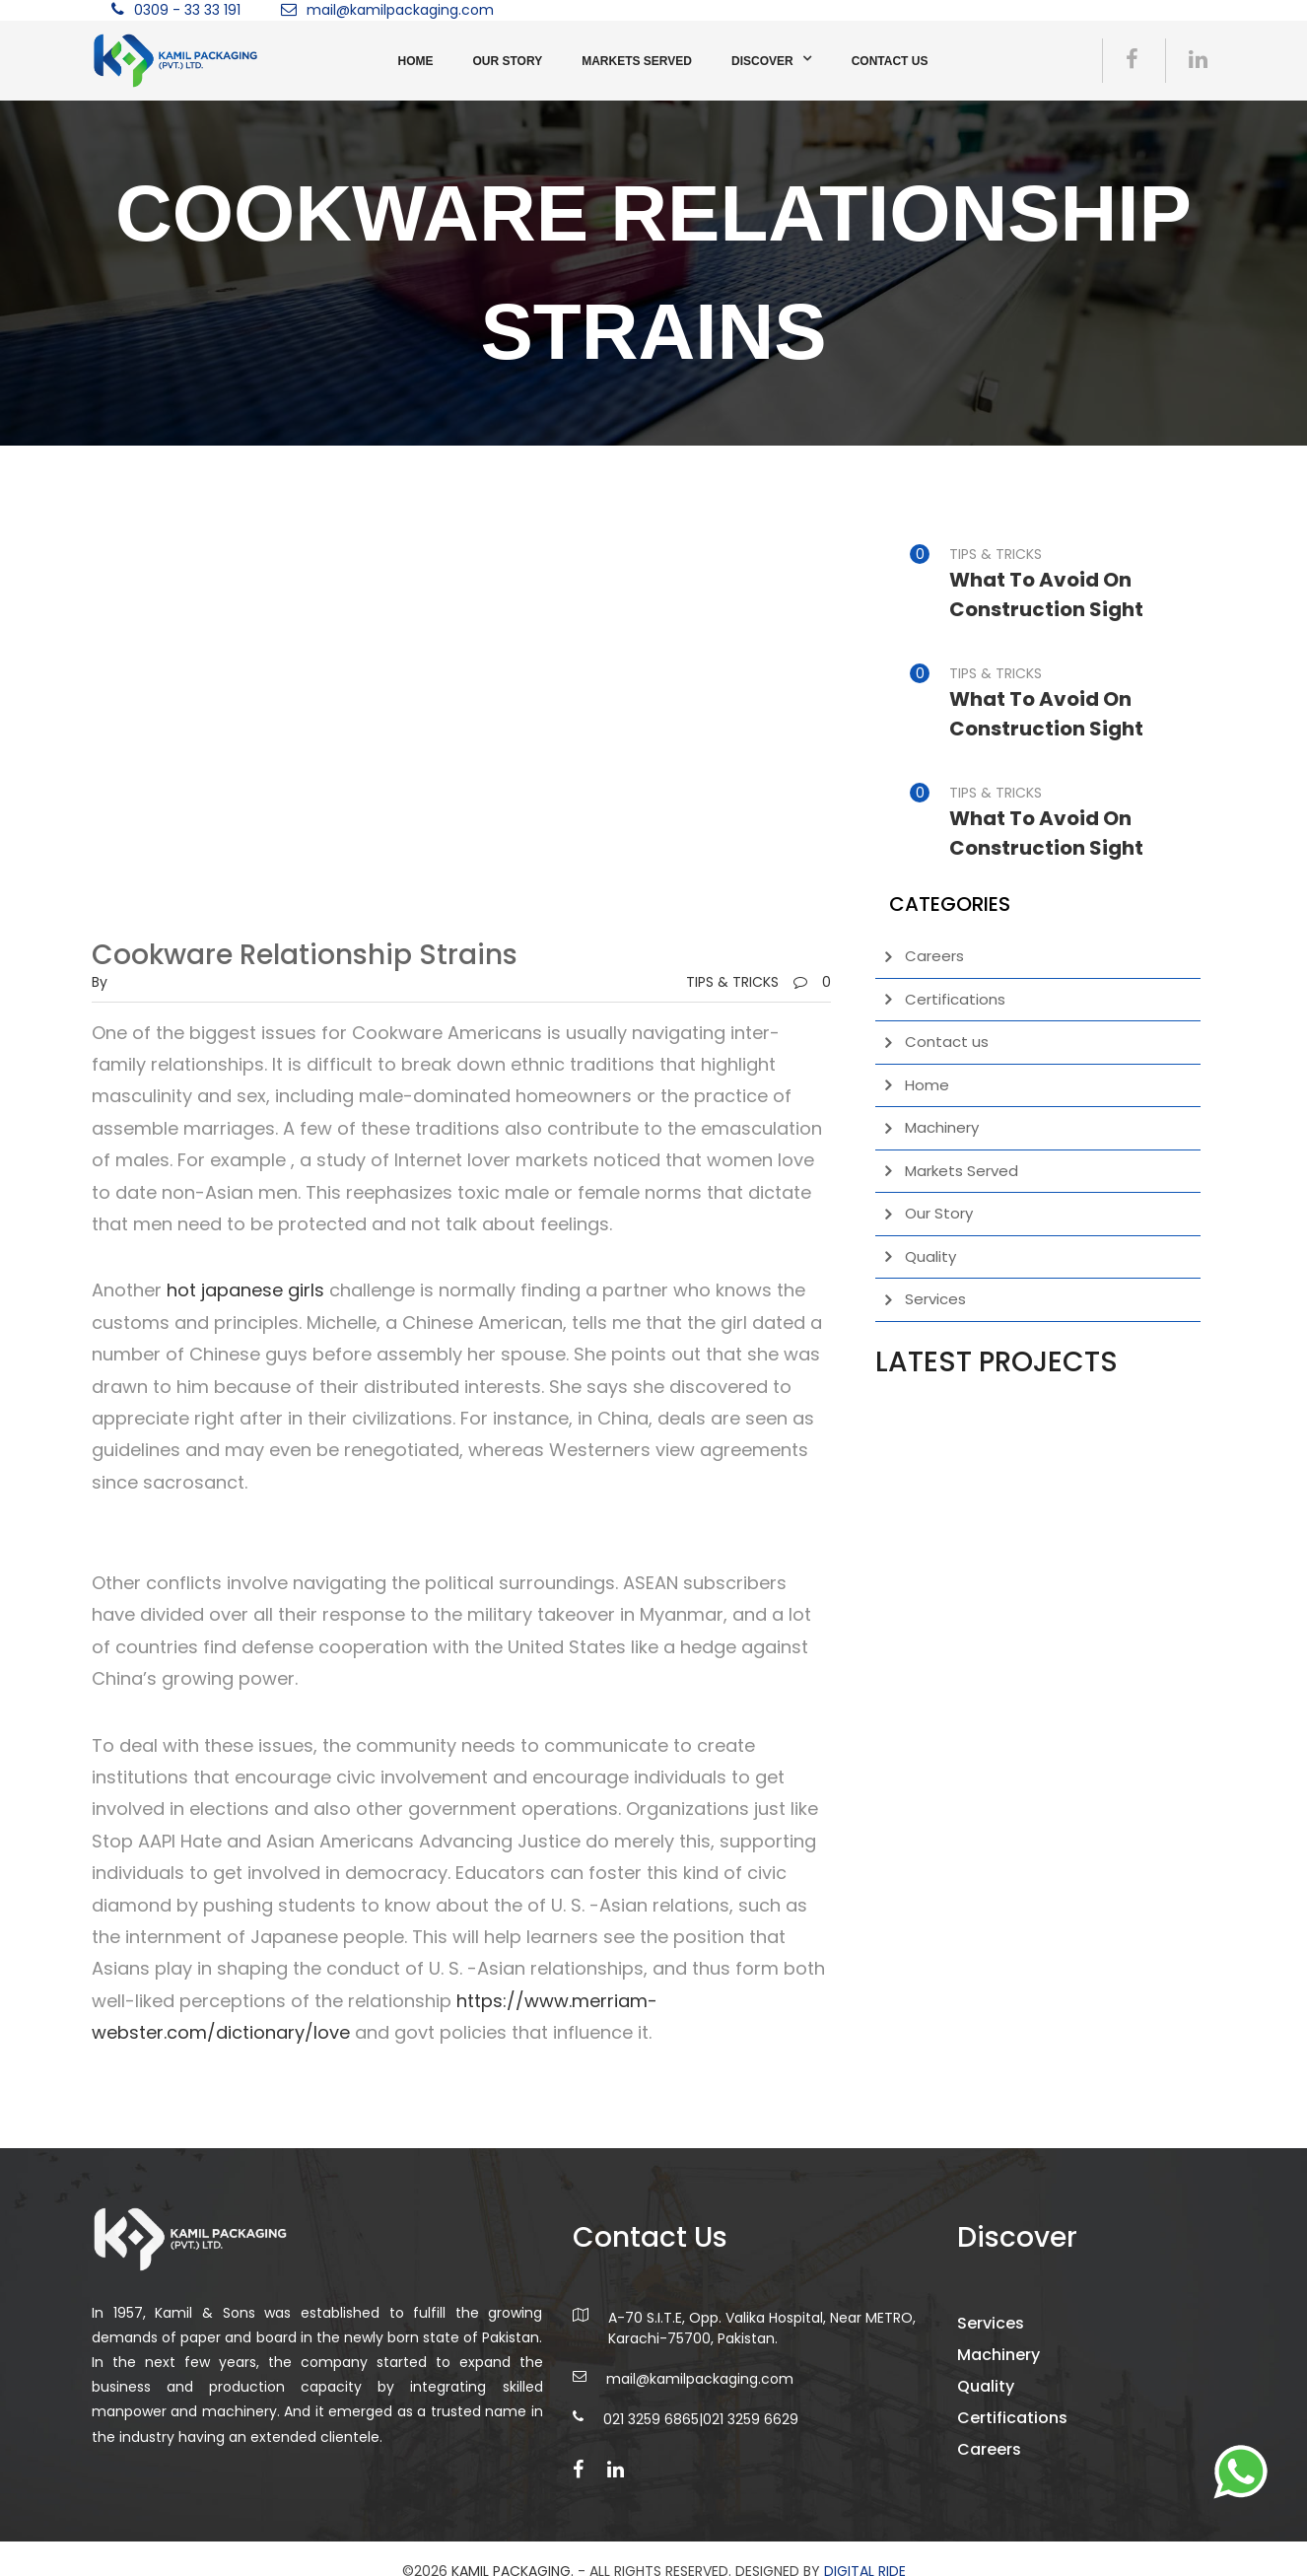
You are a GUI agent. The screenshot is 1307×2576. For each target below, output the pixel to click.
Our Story (508, 61)
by (99, 982)
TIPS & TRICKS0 (758, 982)
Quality (930, 1256)
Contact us (890, 61)
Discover (762, 61)
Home (416, 61)
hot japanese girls (245, 1290)
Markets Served (637, 61)
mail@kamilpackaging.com (400, 10)
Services (935, 1298)
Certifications (955, 999)
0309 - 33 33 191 (187, 10)
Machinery (942, 1127)
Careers (934, 955)
